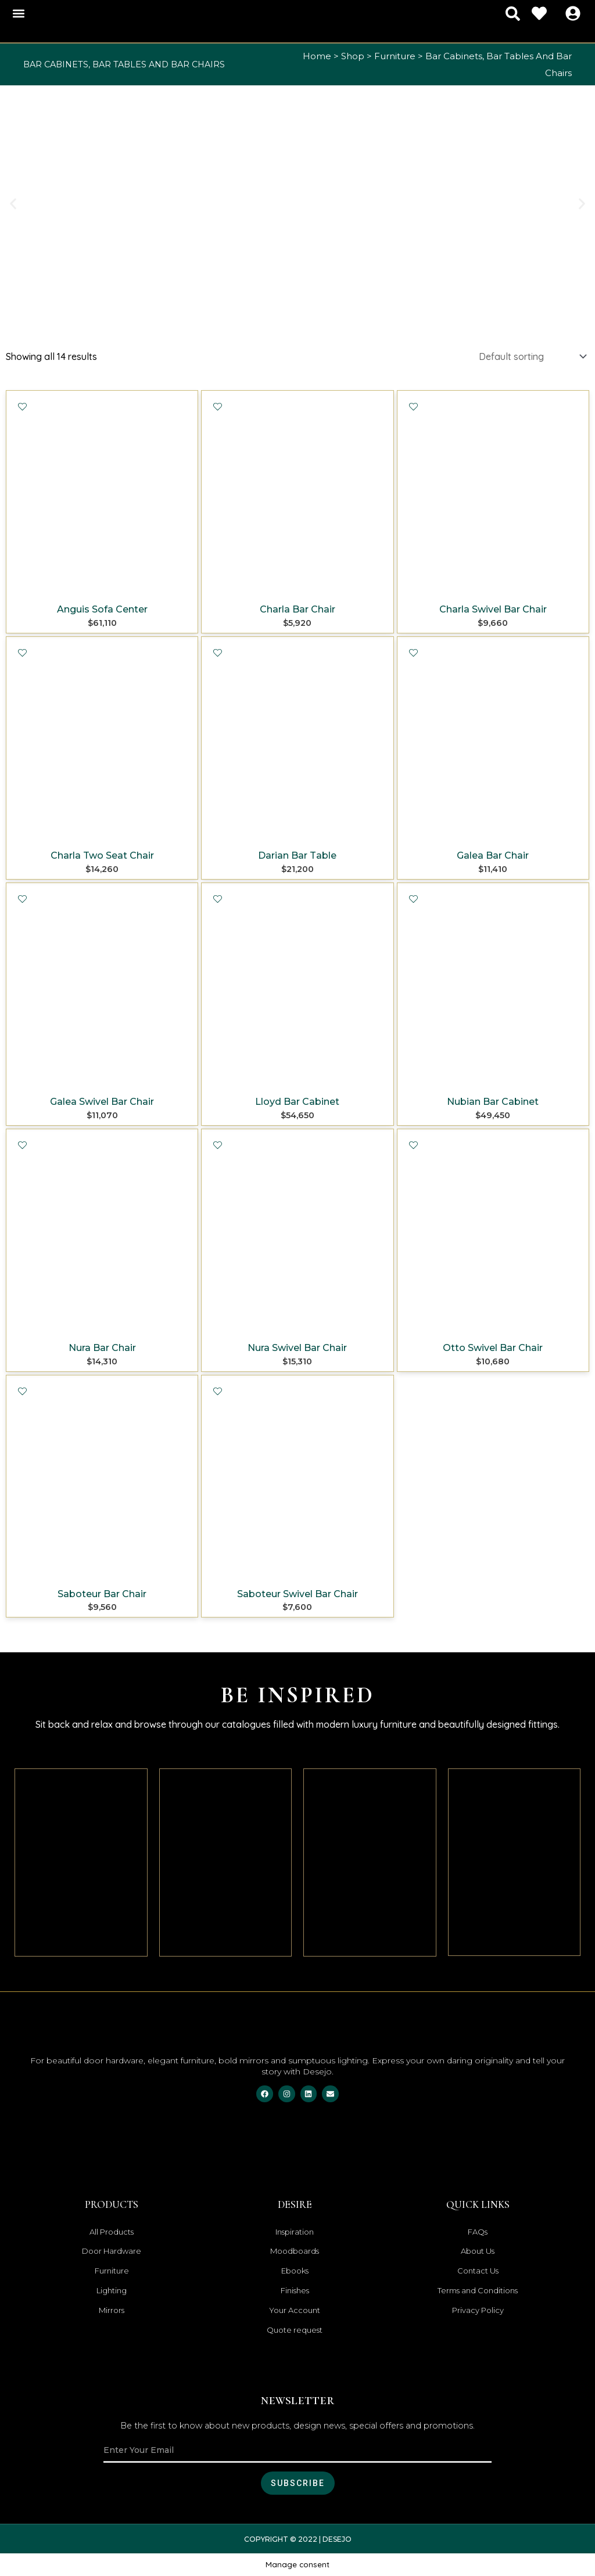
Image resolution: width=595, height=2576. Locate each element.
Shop (352, 56)
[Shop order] (531, 356)
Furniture (394, 56)
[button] (18, 13)
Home (317, 56)
